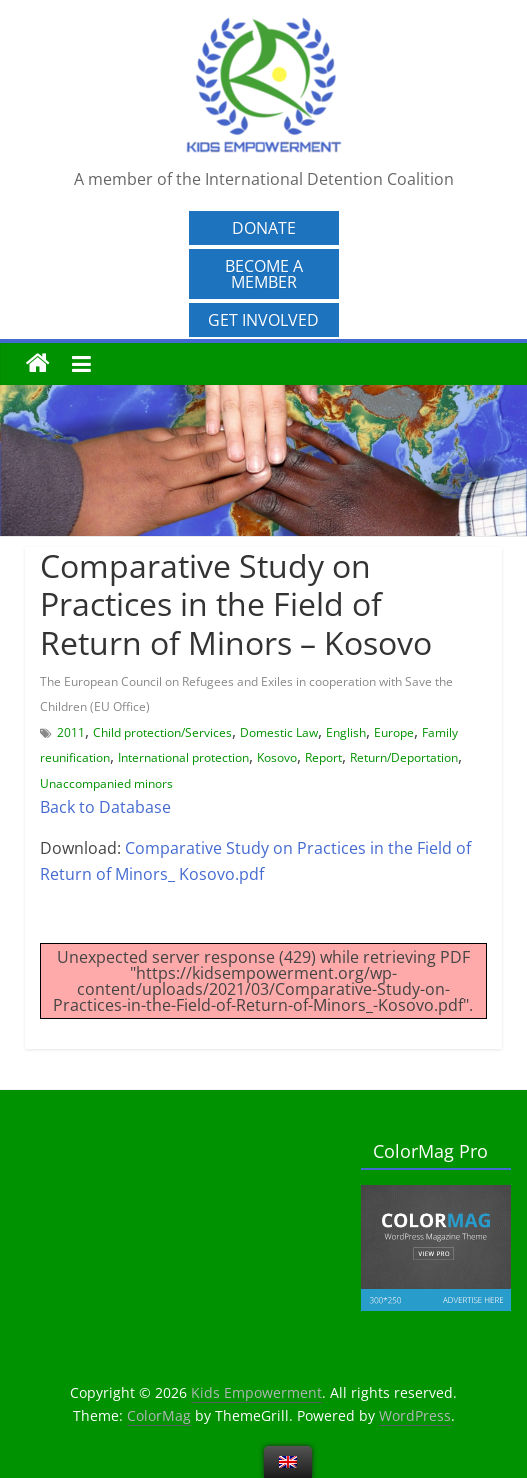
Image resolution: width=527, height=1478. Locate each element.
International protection (183, 757)
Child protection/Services (162, 732)
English (346, 732)
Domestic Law (279, 732)
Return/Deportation (404, 757)
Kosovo (277, 757)
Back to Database (105, 807)
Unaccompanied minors (106, 783)
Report (323, 757)
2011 (71, 732)
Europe (394, 732)
